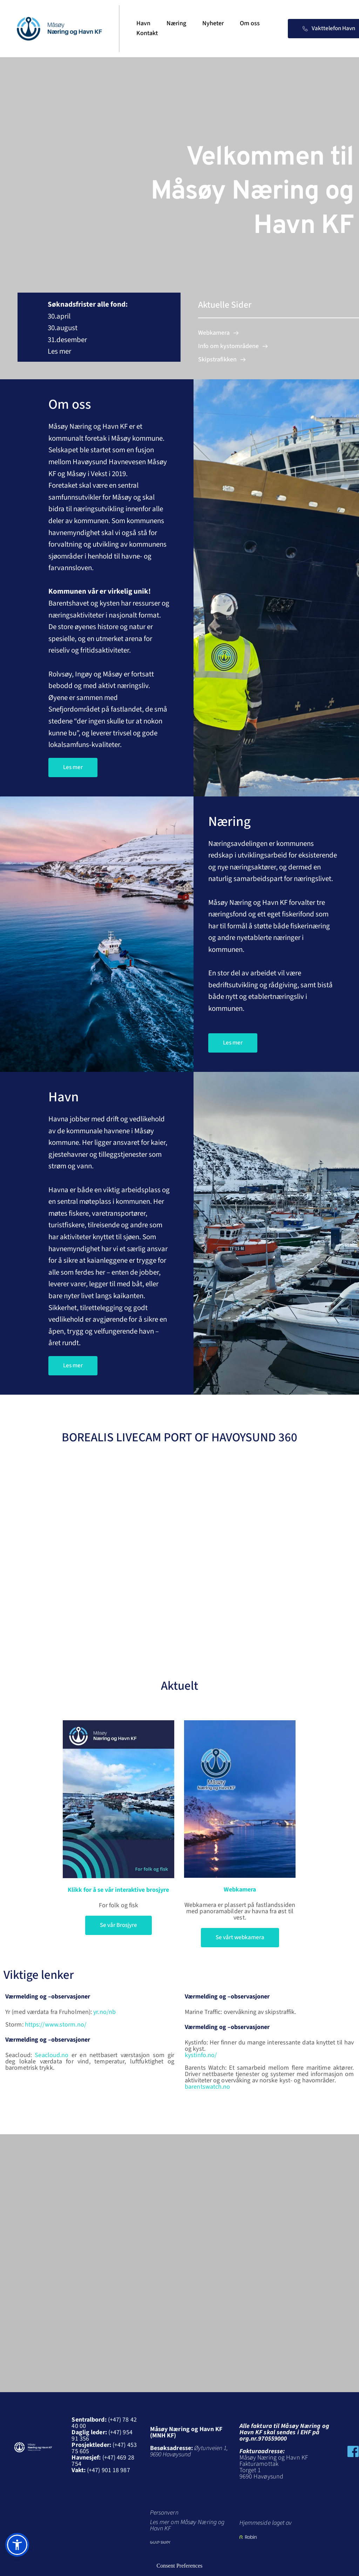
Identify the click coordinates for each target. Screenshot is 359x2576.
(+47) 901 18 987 (108, 2470)
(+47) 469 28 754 (103, 2460)
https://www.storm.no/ (55, 2024)
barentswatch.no (207, 2086)
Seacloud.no (51, 2055)
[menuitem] (143, 24)
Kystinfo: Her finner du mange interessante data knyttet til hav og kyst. (270, 2045)
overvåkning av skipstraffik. (261, 2012)
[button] (17, 2545)
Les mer (60, 351)
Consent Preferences (179, 2566)
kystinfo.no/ (201, 2055)
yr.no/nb (104, 2012)
